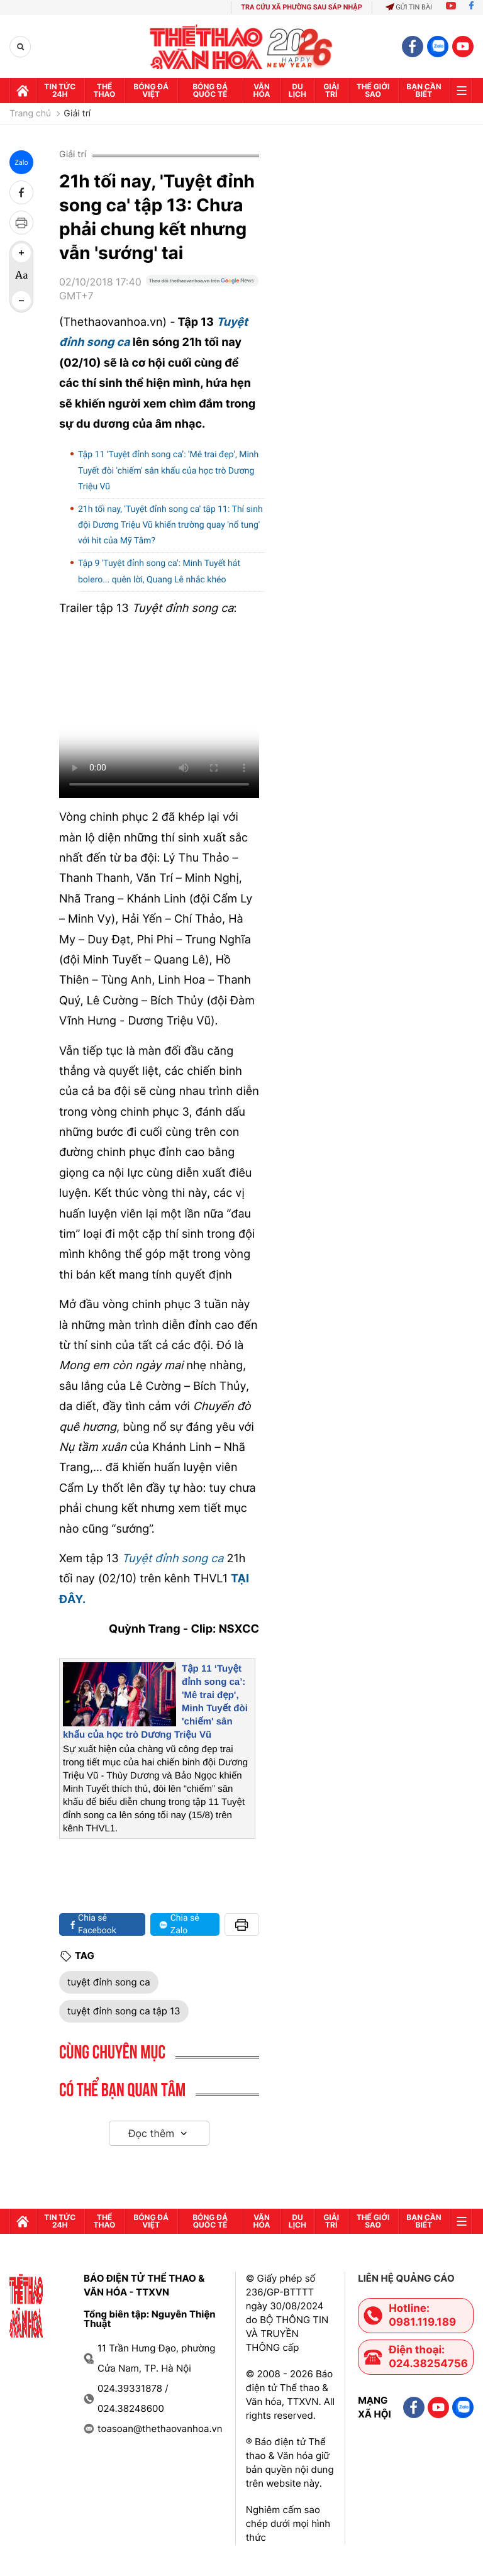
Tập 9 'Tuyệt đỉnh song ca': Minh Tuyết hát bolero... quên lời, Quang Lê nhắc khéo (159, 571)
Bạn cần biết (423, 90)
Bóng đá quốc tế (210, 90)
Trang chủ (30, 113)
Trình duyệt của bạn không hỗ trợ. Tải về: (159, 713)
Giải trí (77, 113)
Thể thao (105, 90)
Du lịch (297, 90)
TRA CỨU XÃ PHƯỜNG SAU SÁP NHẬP (301, 7)
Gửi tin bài (409, 7)
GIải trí (331, 90)
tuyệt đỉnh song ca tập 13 (123, 2011)
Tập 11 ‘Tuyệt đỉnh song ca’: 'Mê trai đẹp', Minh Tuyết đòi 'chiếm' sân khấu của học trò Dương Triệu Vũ (168, 470)
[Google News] (202, 294)
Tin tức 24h (59, 90)
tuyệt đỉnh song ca (108, 1982)
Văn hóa (261, 90)
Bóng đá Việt (151, 90)
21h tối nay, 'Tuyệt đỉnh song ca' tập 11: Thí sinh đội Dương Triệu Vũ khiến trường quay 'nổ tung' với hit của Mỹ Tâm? (170, 525)
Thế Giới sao (373, 90)
